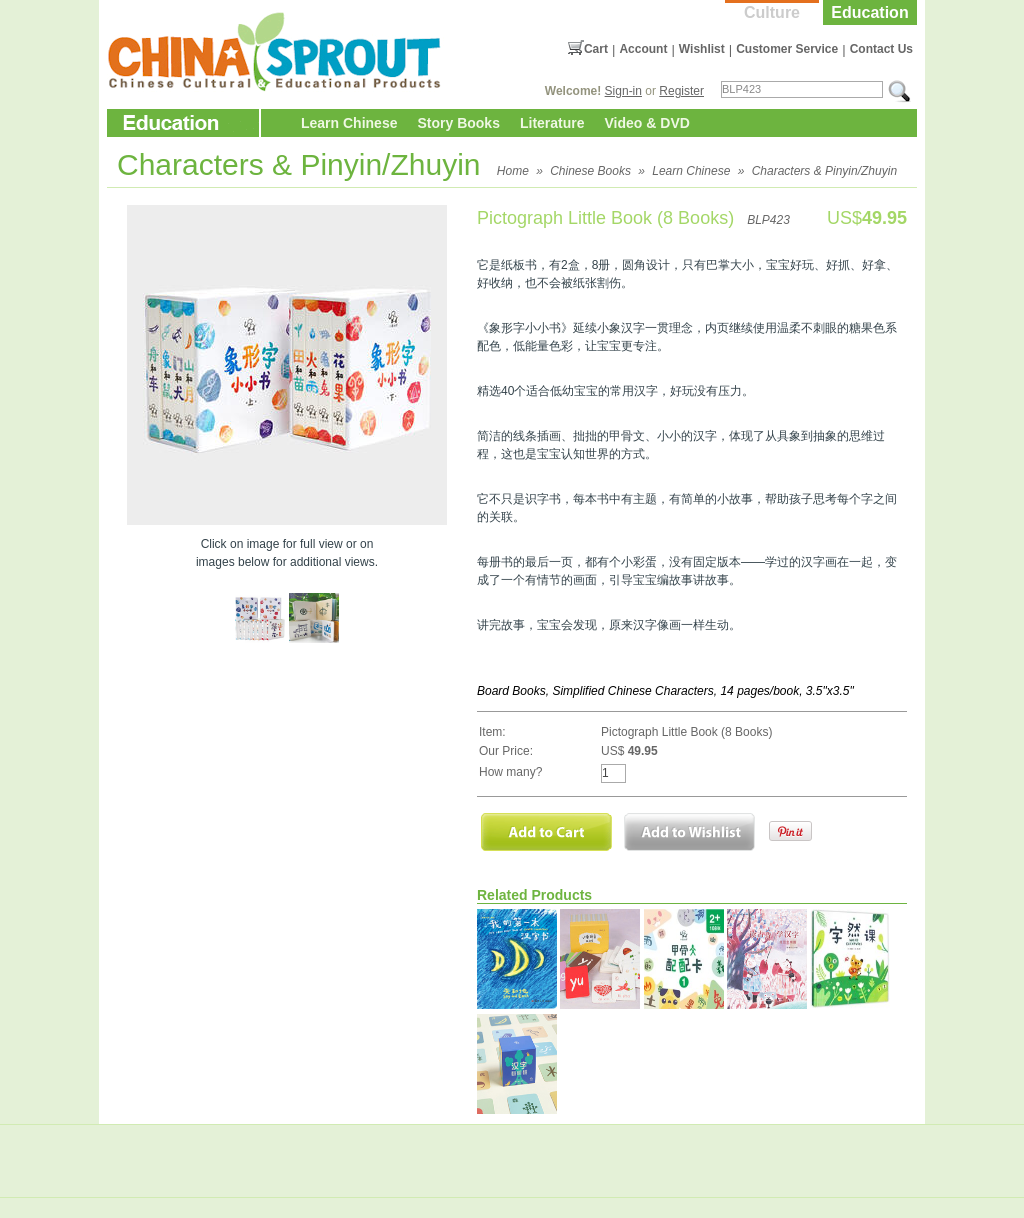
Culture (772, 12)
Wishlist (702, 49)
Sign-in (623, 91)
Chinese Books (590, 171)
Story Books (458, 123)
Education (869, 12)
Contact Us (881, 49)
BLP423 (768, 220)
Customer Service (787, 49)
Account (643, 49)
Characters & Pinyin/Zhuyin (824, 171)
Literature (552, 123)
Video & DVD (647, 123)
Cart (596, 49)
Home (513, 171)
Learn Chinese (349, 123)
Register (681, 91)
